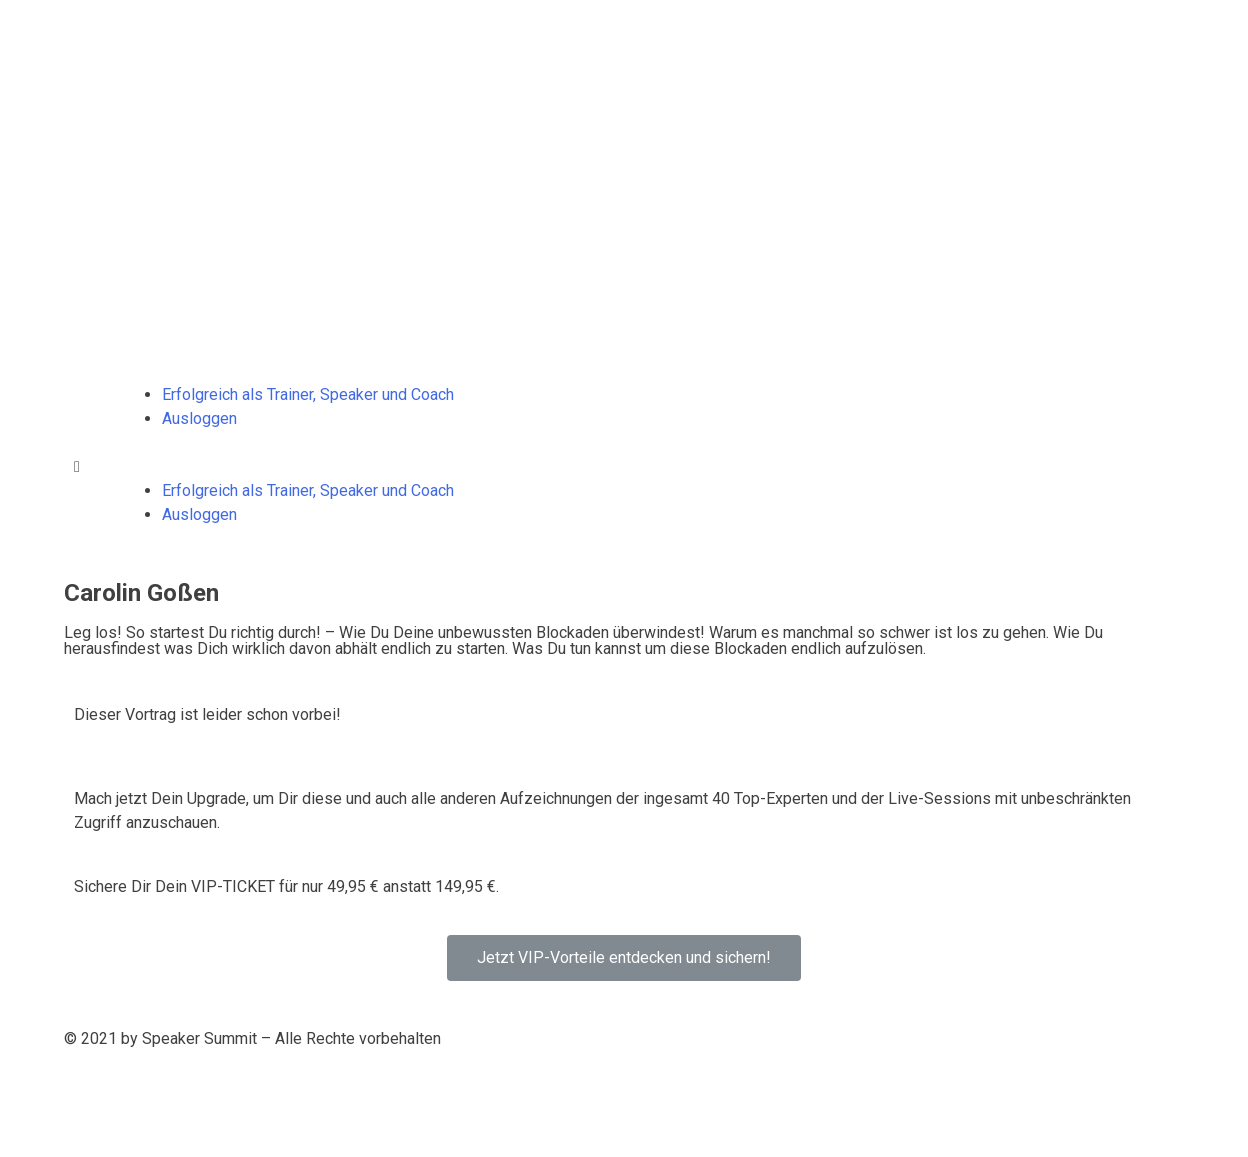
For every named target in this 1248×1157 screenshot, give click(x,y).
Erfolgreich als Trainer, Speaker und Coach (308, 394)
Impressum (269, 1086)
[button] (624, 467)
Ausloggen (199, 418)
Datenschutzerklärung (140, 1086)
